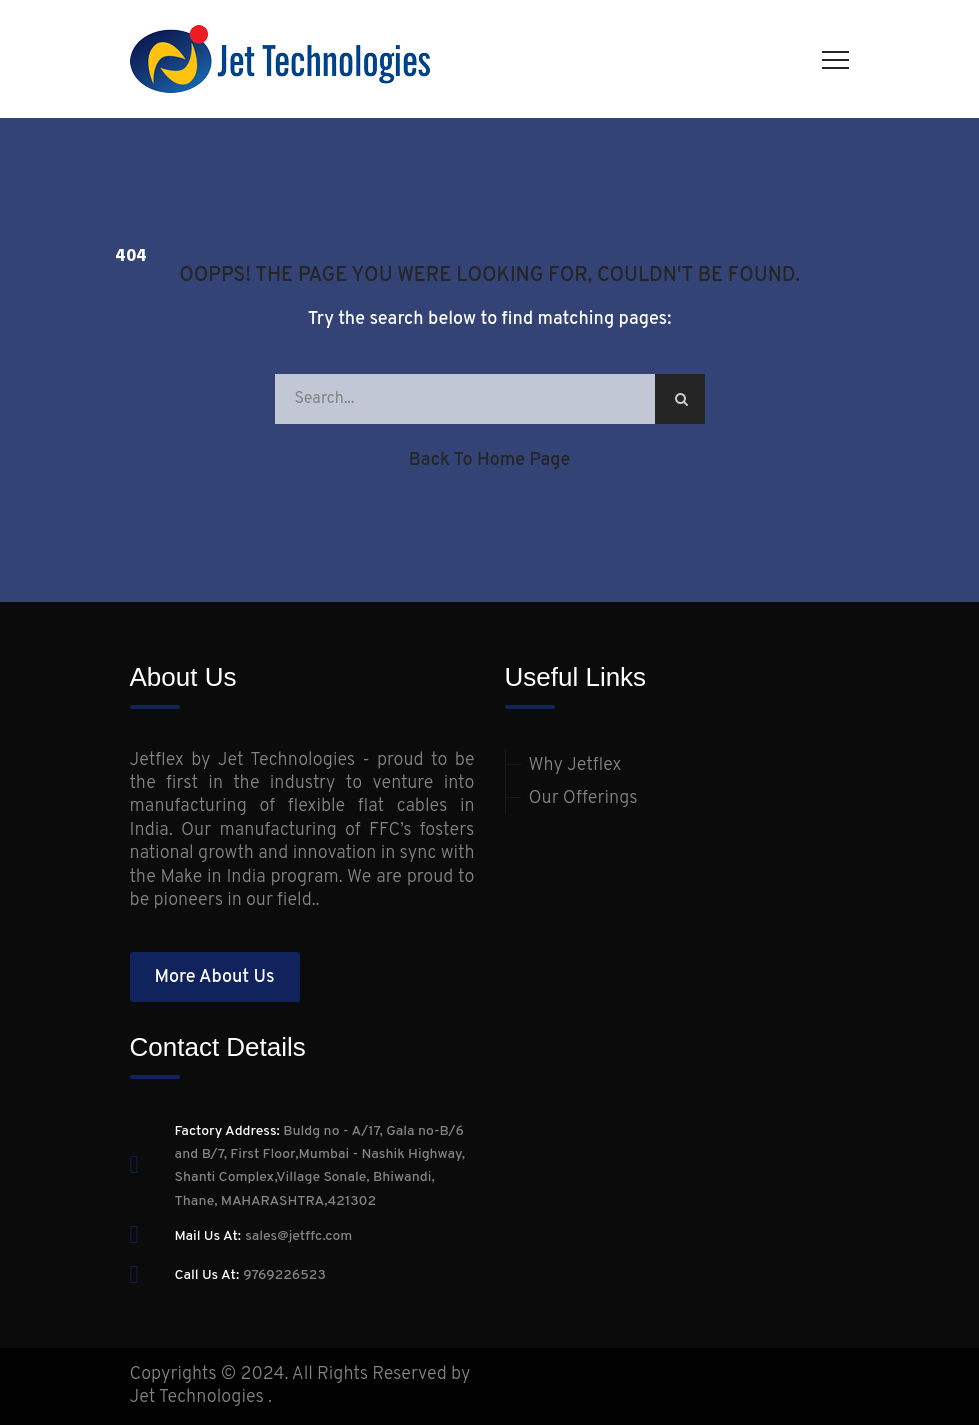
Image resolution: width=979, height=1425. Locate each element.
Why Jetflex (575, 765)
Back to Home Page (490, 460)
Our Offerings (583, 798)
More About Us (214, 977)
